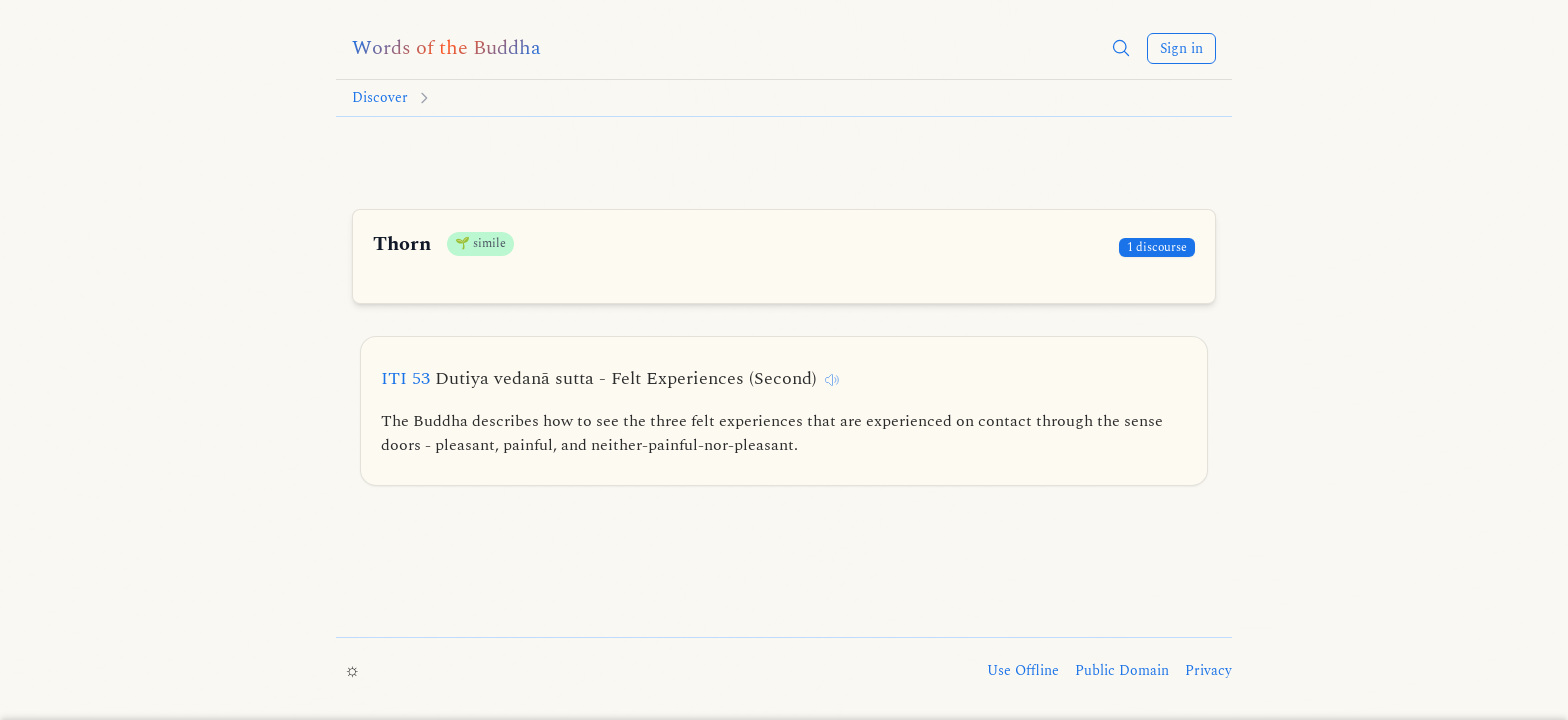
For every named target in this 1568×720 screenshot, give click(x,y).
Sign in (1181, 48)
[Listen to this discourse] (832, 380)
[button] (1121, 48)
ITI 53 (599, 378)
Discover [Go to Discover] (380, 98)
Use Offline (1023, 671)
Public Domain (1122, 671)
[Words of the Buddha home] (446, 48)
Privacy (1208, 671)
